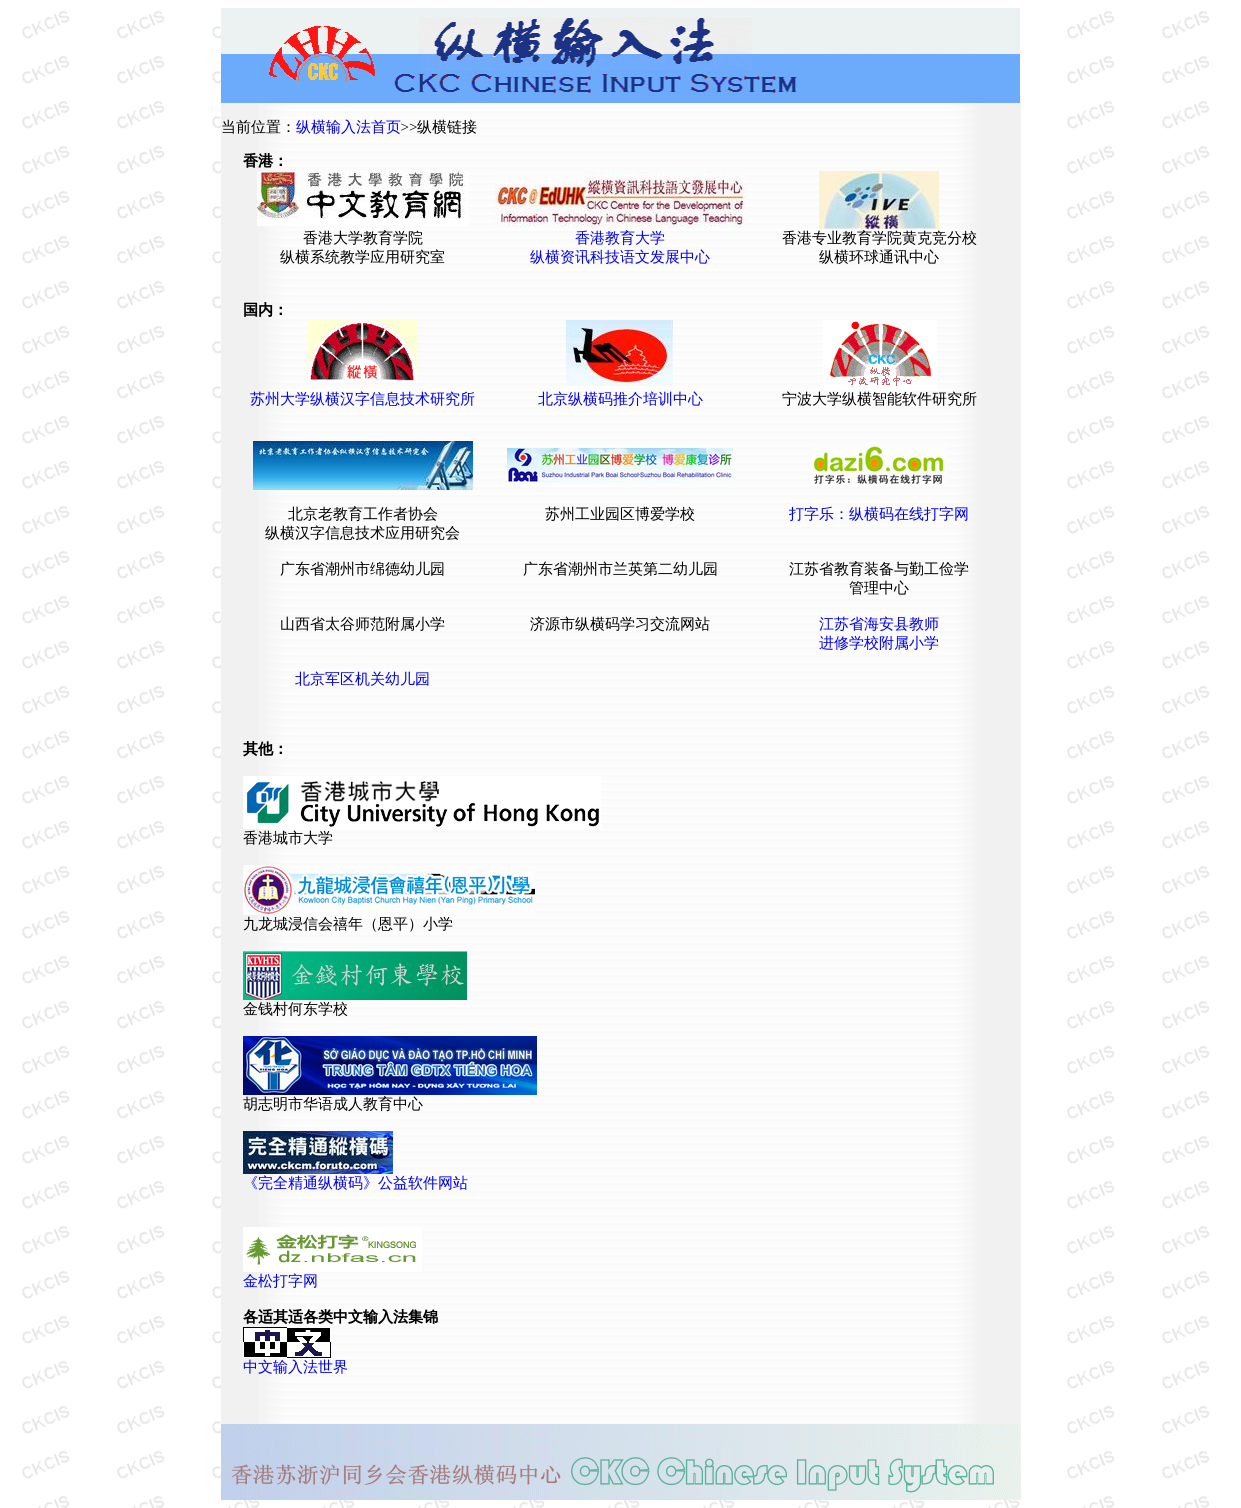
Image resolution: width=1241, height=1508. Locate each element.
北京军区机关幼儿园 (362, 679)
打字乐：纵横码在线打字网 (879, 514)
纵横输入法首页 (348, 127)
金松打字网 (280, 1281)
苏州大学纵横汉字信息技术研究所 (362, 399)
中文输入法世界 (295, 1367)
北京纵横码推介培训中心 (620, 399)
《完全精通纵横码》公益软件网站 (355, 1183)
